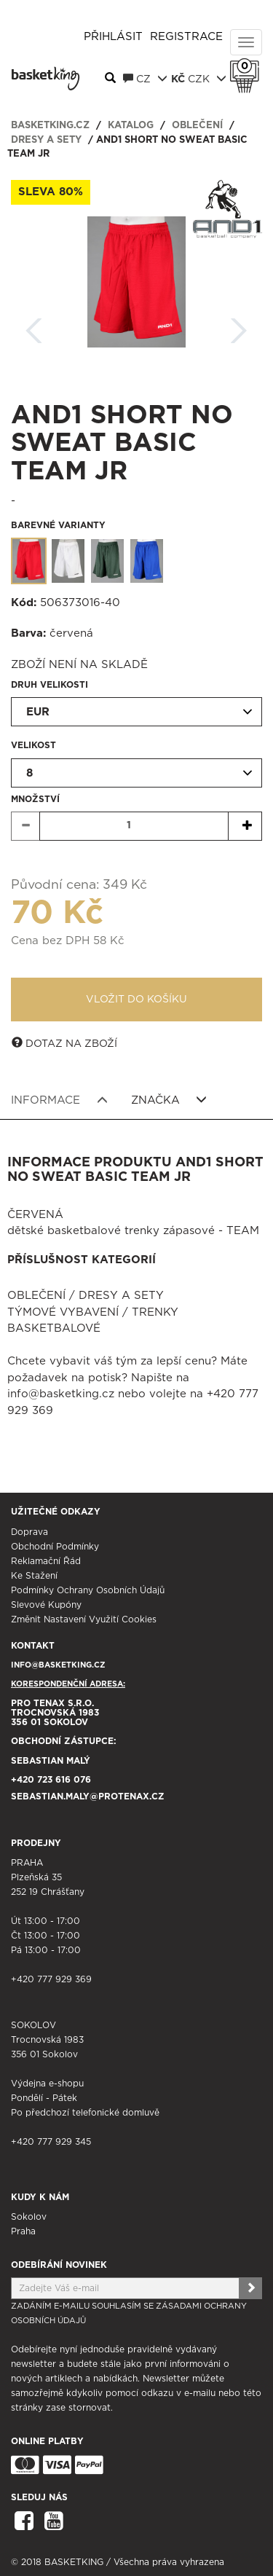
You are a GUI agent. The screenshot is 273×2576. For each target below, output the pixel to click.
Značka (169, 1100)
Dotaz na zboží (64, 1043)
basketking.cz (50, 125)
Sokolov (29, 2216)
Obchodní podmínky (55, 1546)
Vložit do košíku (136, 999)
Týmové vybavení (63, 1312)
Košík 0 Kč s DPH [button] (248, 66)
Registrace (186, 36)
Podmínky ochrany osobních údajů (88, 1590)
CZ (145, 79)
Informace (59, 1100)
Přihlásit (113, 36)
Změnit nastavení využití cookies (84, 1619)
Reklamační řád (46, 1561)
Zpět (34, 326)
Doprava (29, 1532)
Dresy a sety (46, 140)
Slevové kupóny (46, 1605)
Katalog (131, 125)
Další (238, 326)
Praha (23, 2231)
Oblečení (197, 125)
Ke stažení (34, 1575)
